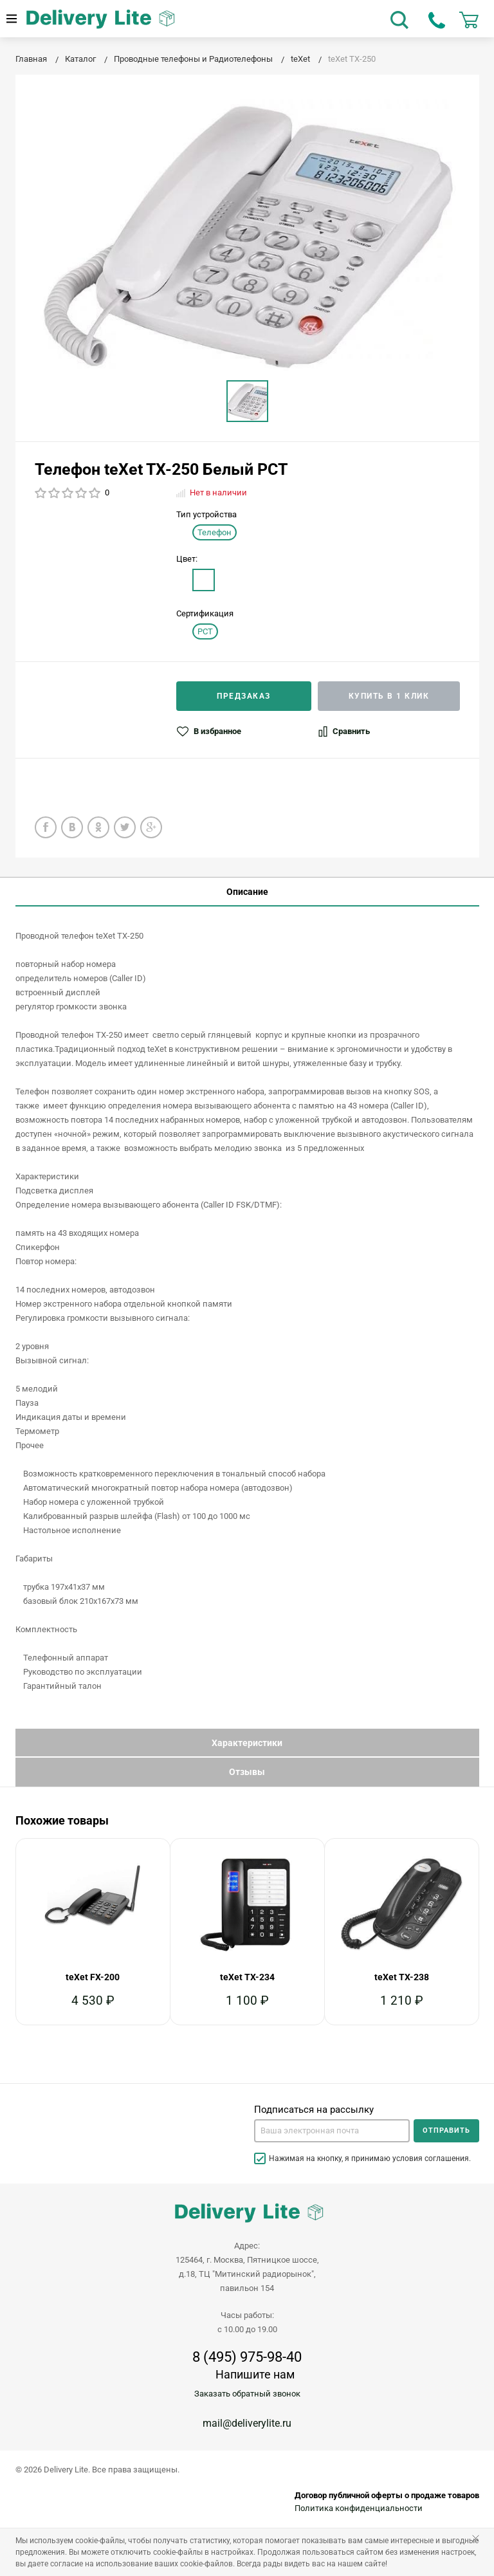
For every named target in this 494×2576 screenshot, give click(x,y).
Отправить (446, 2130)
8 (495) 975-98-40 (247, 2357)
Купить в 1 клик (389, 696)
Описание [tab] (247, 892)
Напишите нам (255, 2374)
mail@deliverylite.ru (247, 2423)
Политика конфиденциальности (359, 2508)
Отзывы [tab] (247, 1772)
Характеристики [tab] (247, 1743)
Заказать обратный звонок (247, 2393)
